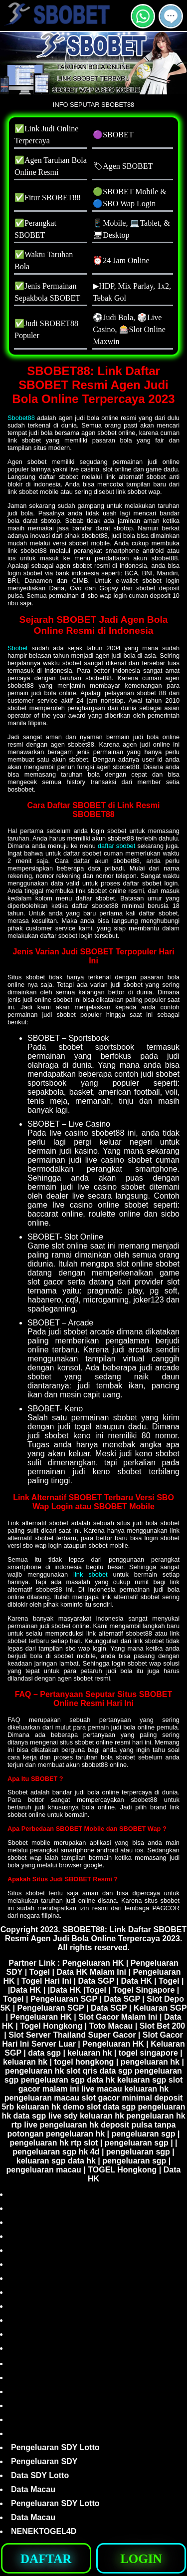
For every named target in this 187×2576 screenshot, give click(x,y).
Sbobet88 (21, 418)
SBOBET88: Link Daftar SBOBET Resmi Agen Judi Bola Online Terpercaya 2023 (96, 1934)
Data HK (136, 1981)
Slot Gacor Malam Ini (117, 2017)
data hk (101, 2080)
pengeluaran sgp (53, 2080)
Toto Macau (111, 2026)
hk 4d (89, 2151)
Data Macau (33, 2489)
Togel (39, 1972)
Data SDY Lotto (40, 2475)
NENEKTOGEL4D (43, 2531)
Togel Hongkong (51, 2026)
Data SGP (96, 1981)
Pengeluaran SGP (63, 1999)
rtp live (24, 2125)
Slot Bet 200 (163, 2026)
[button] (171, 16)
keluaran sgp (142, 2080)
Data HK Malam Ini (91, 1972)
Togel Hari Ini (46, 1981)
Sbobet (17, 648)
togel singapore (148, 2053)
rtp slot (84, 2143)
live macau (101, 2089)
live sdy (63, 2116)
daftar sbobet (116, 846)
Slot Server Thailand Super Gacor (72, 2035)
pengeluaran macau (41, 2098)
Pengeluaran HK (93, 1963)
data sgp (44, 2053)
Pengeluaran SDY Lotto (55, 2447)
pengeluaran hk (150, 2062)
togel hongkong (84, 2062)
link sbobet (90, 1574)
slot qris (81, 2071)
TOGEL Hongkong (122, 2169)
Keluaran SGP (160, 2008)
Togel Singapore (144, 1990)
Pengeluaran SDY (44, 2461)
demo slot (82, 2107)
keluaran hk (89, 2053)
